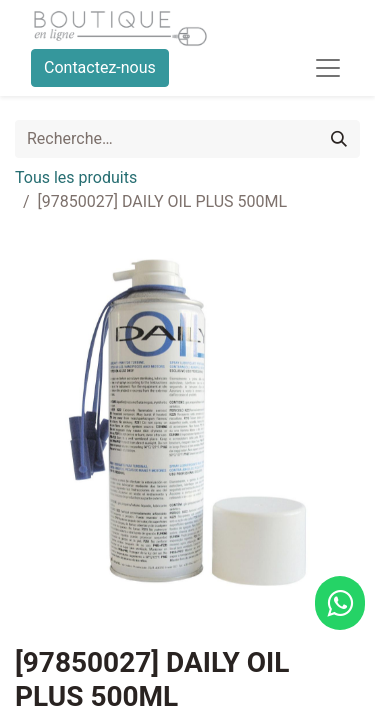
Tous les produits (76, 177)
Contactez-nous (100, 67)
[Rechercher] (339, 139)
